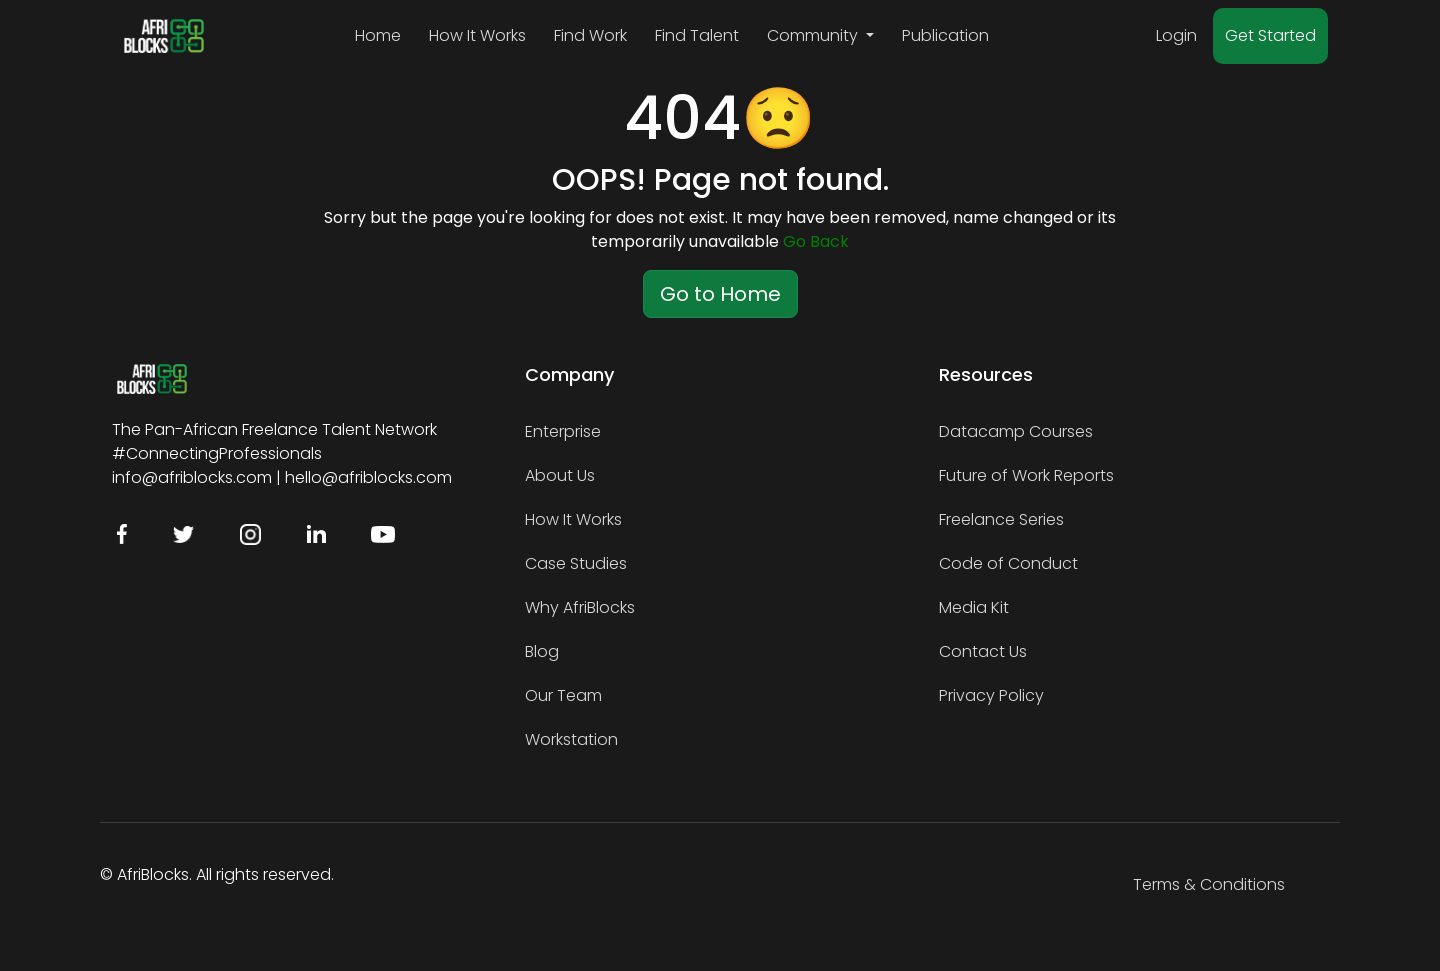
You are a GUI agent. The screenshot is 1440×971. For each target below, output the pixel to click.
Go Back (816, 241)
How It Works (477, 35)
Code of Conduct (1008, 563)
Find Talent (697, 35)
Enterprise (563, 431)
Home (378, 35)
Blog (542, 651)
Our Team (563, 695)
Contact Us (983, 651)
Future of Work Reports (1026, 475)
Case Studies (576, 563)
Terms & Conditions (1209, 884)
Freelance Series (1001, 519)
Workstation (571, 739)
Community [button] (814, 35)
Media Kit (974, 607)
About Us (560, 475)
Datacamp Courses (1016, 431)
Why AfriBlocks (580, 607)
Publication (945, 35)
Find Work (590, 35)
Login (1176, 35)
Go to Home (720, 294)
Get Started (1270, 35)
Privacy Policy (991, 695)
